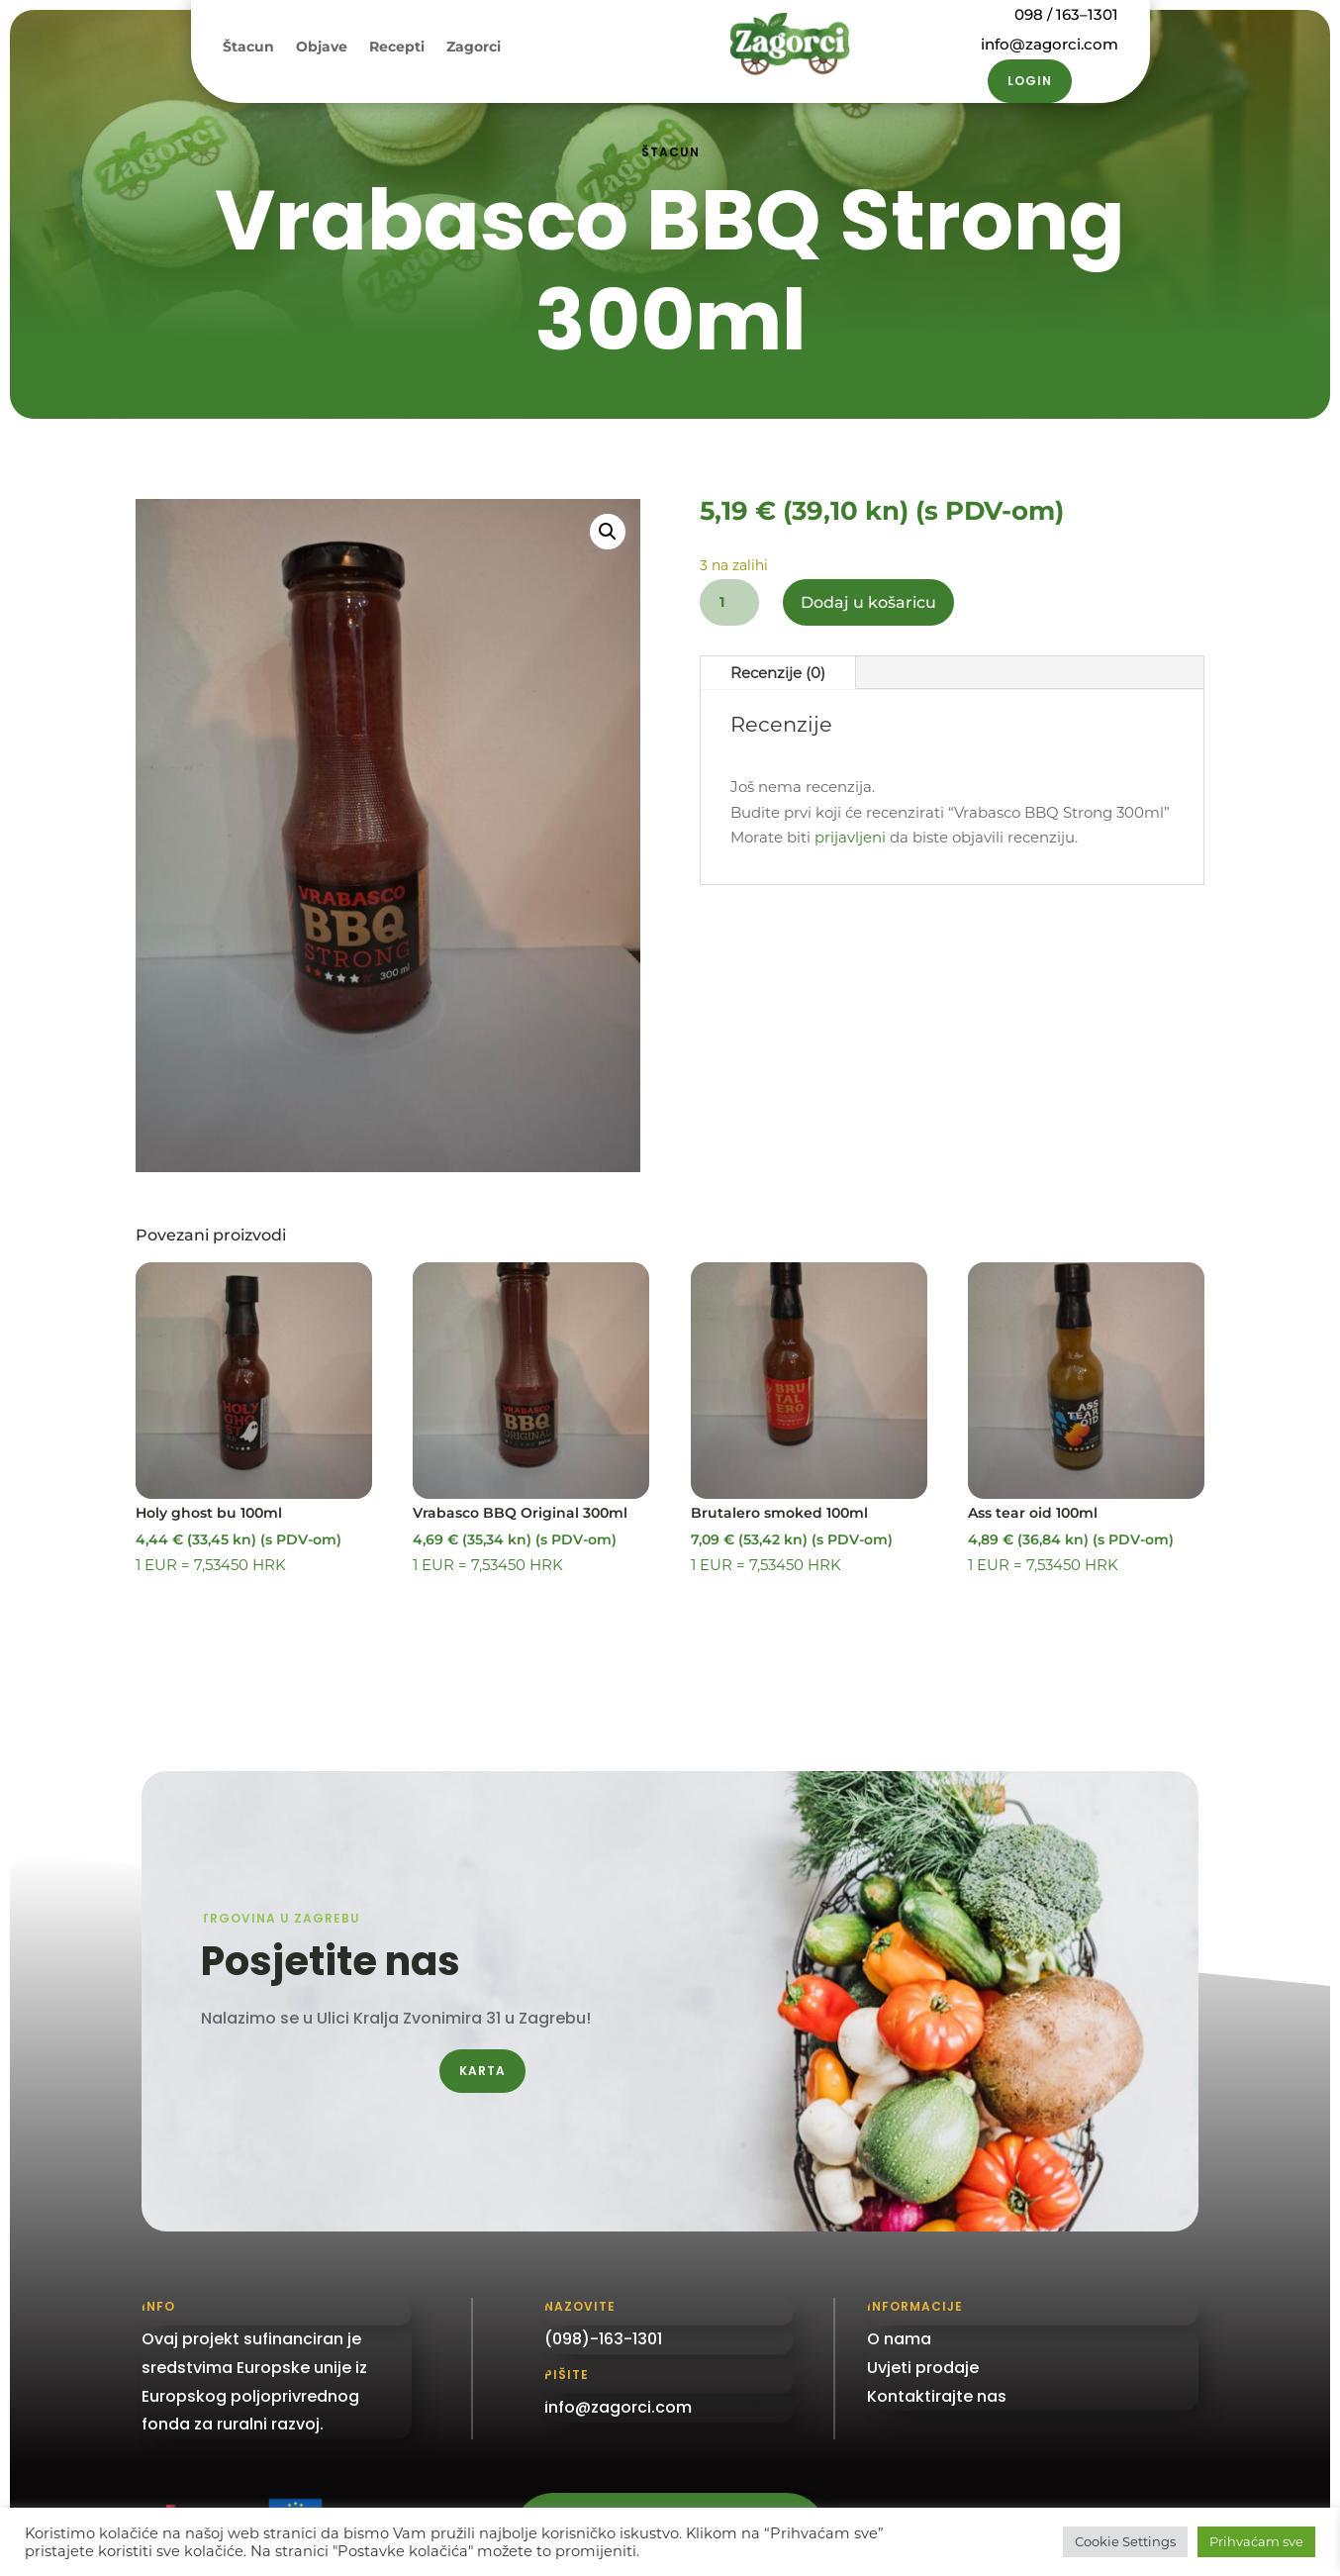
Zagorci (473, 47)
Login (1029, 80)
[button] (607, 531)
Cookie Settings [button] (1125, 2541)
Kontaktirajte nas (936, 2396)
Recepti (397, 47)
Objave (321, 47)
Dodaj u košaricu (868, 602)
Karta (482, 2070)
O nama (899, 2339)
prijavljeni (850, 837)
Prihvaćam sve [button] (1256, 2541)
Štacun (248, 47)
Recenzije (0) (777, 672)
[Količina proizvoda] (729, 602)
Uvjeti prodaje (923, 2367)
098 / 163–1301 (1065, 14)
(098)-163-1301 (603, 2339)
